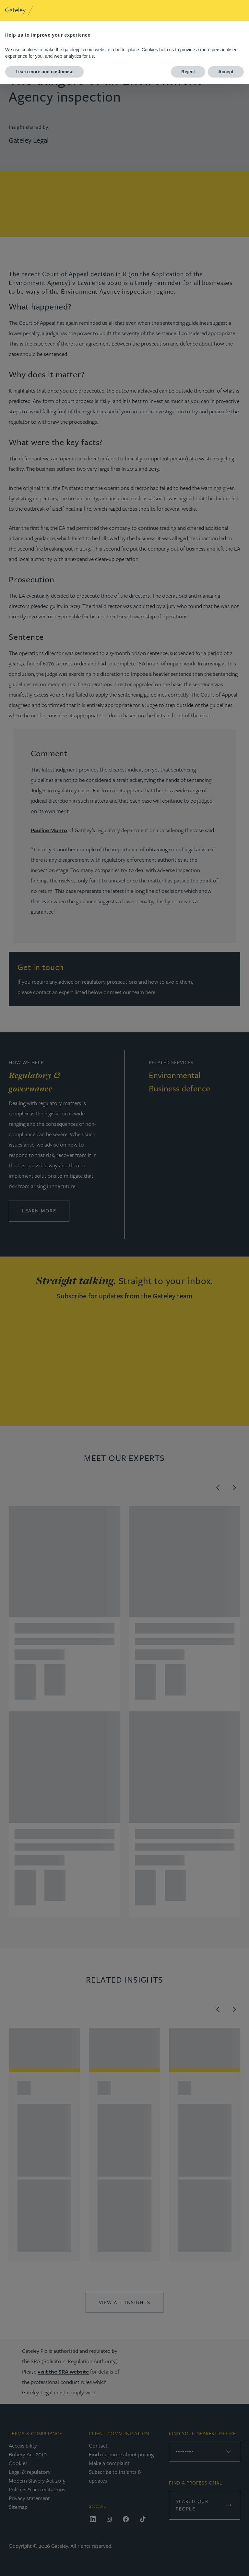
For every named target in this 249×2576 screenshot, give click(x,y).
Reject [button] (188, 71)
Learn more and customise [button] (44, 71)
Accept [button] (225, 71)
